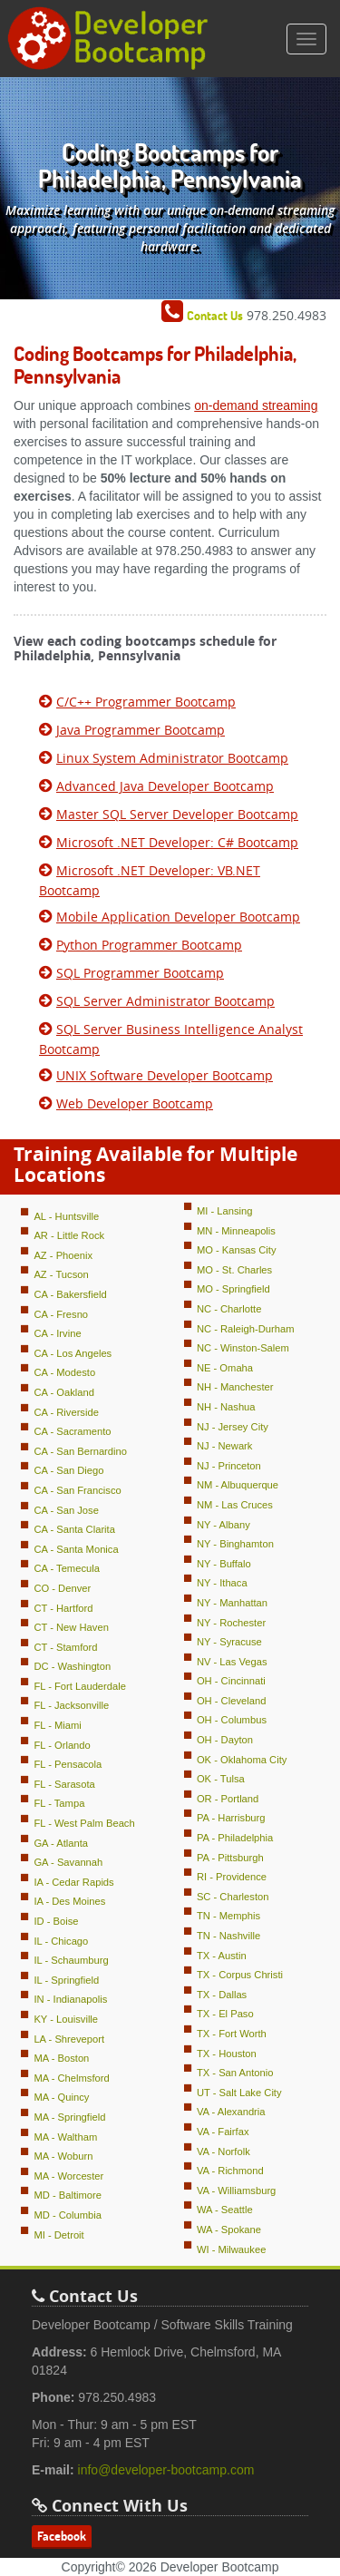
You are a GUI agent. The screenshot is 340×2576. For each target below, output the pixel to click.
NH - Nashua (226, 1406)
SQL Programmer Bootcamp (140, 972)
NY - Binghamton (235, 1543)
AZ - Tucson (61, 1274)
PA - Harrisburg (231, 1817)
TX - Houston (227, 2053)
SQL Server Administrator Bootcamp (165, 1001)
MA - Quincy (61, 2097)
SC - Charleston (233, 1896)
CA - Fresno (61, 1314)
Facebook (61, 2536)
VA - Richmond (230, 2170)
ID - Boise (56, 1921)
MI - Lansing (225, 1210)
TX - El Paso (225, 2013)
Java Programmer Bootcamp (140, 729)
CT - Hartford (63, 1608)
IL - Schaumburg (71, 1960)
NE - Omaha (225, 1367)
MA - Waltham (65, 2137)
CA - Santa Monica (76, 1549)
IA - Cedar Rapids (73, 1882)
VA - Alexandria (231, 2111)
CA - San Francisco (77, 1490)
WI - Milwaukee (231, 2249)
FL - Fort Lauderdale (80, 1686)
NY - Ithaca (222, 1582)
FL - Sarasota (64, 1784)
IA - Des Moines (69, 1901)
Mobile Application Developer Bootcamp (178, 916)
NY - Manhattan (232, 1602)
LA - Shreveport (69, 2039)
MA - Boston (61, 2058)
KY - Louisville (66, 2019)
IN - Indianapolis (70, 1999)
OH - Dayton (225, 1739)
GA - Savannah (68, 1862)
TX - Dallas (222, 1994)
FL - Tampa (59, 1803)
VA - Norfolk (223, 2151)
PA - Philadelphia (235, 1837)
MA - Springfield (69, 2117)
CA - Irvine (57, 1333)
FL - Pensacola (68, 1764)
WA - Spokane (229, 2229)
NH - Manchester (235, 1386)
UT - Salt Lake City (239, 2092)
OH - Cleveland (231, 1700)
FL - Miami (57, 1725)
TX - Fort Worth (232, 2033)
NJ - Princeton (229, 1465)
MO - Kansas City (237, 1249)
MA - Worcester (68, 2176)
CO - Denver (62, 1588)
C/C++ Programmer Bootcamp (146, 701)
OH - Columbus (232, 1719)
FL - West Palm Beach (84, 1823)
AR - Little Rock (69, 1235)
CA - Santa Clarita (74, 1529)
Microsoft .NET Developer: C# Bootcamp (177, 842)
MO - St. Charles (234, 1269)
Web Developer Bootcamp (134, 1103)
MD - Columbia (68, 2215)
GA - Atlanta (61, 1843)
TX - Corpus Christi (240, 1974)
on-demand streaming (255, 405)
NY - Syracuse (229, 1641)
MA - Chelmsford (71, 2078)
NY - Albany (223, 1524)
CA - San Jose (66, 1510)
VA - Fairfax (223, 2131)
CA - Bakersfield (70, 1294)
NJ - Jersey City (232, 1426)
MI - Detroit (58, 2235)
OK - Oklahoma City (242, 1759)
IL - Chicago (61, 1941)
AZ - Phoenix (63, 1255)
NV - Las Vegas (232, 1661)
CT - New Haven (71, 1627)
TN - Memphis (228, 1915)
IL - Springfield (66, 1980)
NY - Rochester (231, 1622)
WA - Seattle (225, 2209)
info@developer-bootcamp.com (166, 2470)
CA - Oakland (64, 1392)
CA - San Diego (68, 1470)
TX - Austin (222, 1955)
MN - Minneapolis (236, 1230)
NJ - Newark (225, 1445)
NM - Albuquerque (237, 1484)
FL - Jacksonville (71, 1705)
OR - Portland (227, 1798)
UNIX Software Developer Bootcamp (164, 1075)
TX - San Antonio (235, 2072)
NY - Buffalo (224, 1563)
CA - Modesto (64, 1372)
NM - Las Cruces (235, 1504)
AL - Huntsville (66, 1216)
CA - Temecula (67, 1568)
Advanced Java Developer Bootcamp (165, 786)
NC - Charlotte (229, 1308)
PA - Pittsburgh (230, 1857)
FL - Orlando (62, 1745)
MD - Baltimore (68, 2195)
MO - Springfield (233, 1288)
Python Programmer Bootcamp (149, 944)
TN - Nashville (228, 1935)
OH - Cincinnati (231, 1680)
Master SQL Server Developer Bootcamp (177, 814)
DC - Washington (72, 1666)
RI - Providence (232, 1876)
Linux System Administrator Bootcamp (172, 757)
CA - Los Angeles (73, 1353)
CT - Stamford (65, 1647)
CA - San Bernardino (80, 1451)
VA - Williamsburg (236, 2190)
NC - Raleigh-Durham (246, 1328)
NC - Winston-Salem (243, 1347)
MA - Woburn (63, 2156)
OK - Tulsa (221, 1778)
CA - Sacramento (72, 1431)
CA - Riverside (66, 1412)
